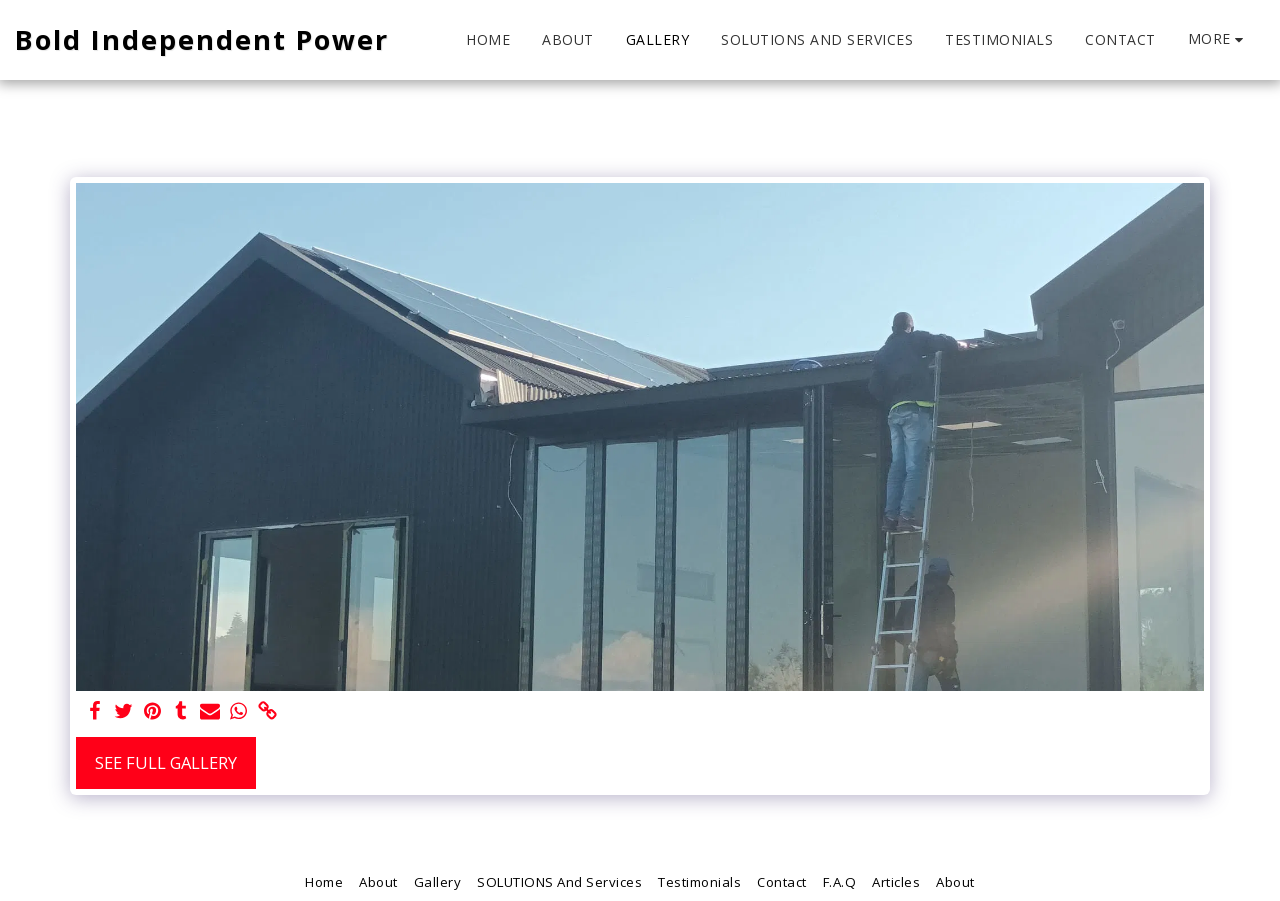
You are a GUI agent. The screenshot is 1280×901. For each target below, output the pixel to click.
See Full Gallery (166, 762)
